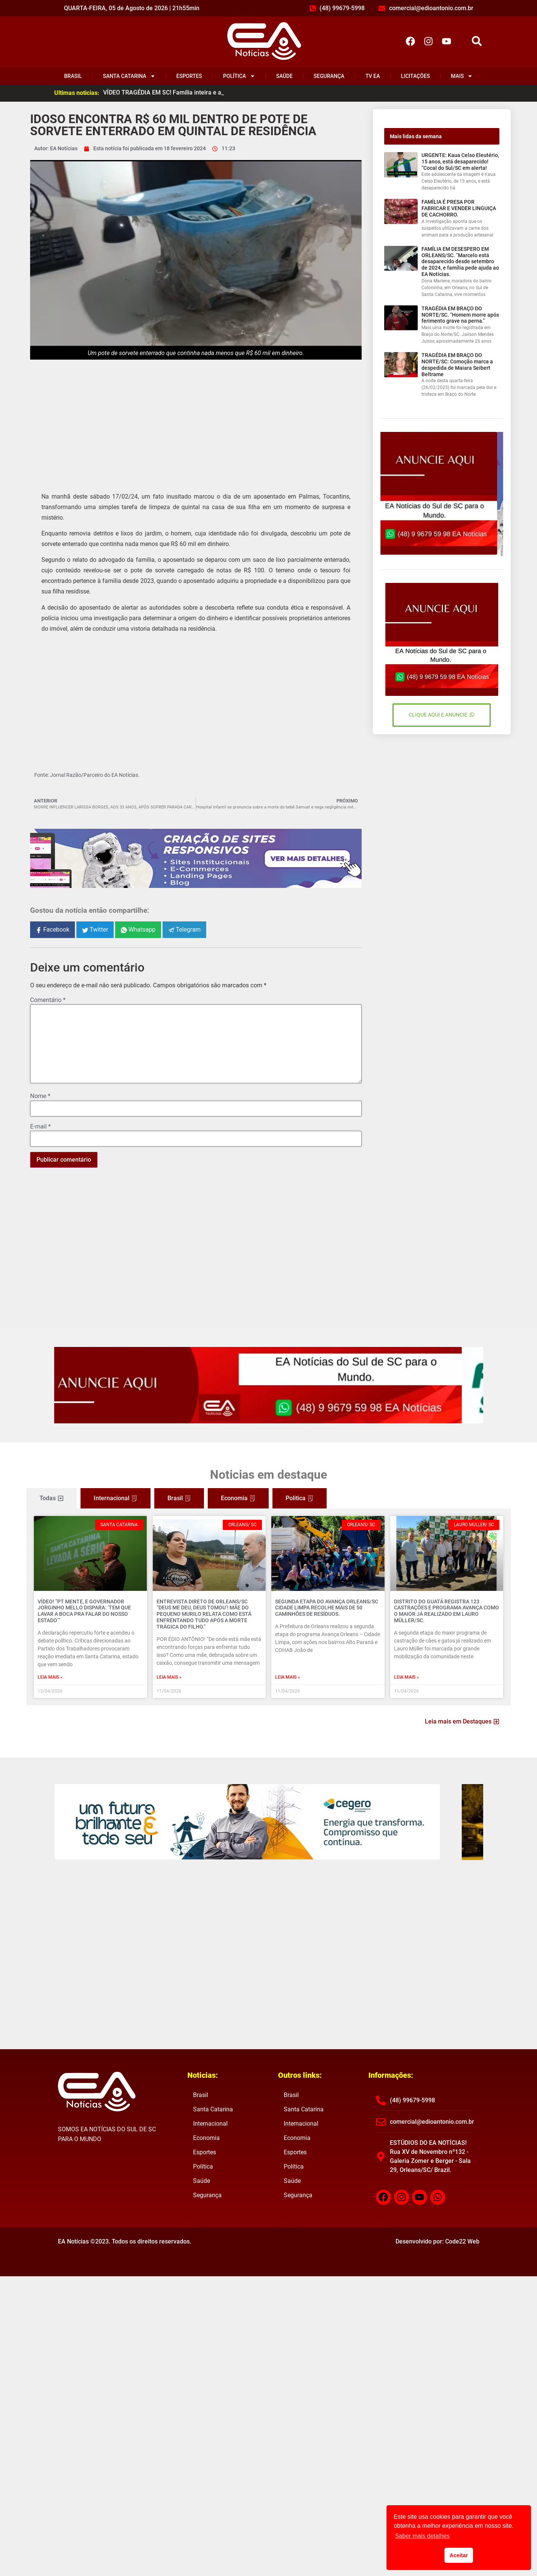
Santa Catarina (129, 76)
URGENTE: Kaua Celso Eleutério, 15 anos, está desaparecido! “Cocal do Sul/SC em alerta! (460, 161)
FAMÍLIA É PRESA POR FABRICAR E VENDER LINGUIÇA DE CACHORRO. (458, 208)
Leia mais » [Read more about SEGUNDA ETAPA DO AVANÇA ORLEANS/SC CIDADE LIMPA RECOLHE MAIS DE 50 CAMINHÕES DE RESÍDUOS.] (287, 1677)
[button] (476, 41)
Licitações (415, 76)
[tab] (51, 1498)
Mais (462, 76)
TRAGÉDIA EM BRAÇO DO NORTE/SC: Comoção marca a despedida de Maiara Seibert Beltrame (457, 364)
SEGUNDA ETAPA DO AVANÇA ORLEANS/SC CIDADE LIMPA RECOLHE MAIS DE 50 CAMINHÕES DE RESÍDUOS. (326, 1607)
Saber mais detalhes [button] (422, 2536)
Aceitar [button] (459, 2555)
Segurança (329, 76)
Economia (206, 2137)
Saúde (284, 76)
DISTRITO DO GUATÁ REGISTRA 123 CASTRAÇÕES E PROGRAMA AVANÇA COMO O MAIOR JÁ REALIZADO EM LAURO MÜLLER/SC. (446, 1610)
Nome (40, 1096)
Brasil (73, 76)
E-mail (40, 1127)
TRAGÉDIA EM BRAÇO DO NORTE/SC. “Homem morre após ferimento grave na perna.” (460, 314)
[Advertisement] (195, 420)
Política (239, 76)
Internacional (210, 2123)
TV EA (372, 76)
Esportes (189, 76)
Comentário (47, 1000)
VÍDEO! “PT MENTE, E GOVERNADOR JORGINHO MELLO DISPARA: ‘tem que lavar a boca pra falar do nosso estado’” (84, 1610)
